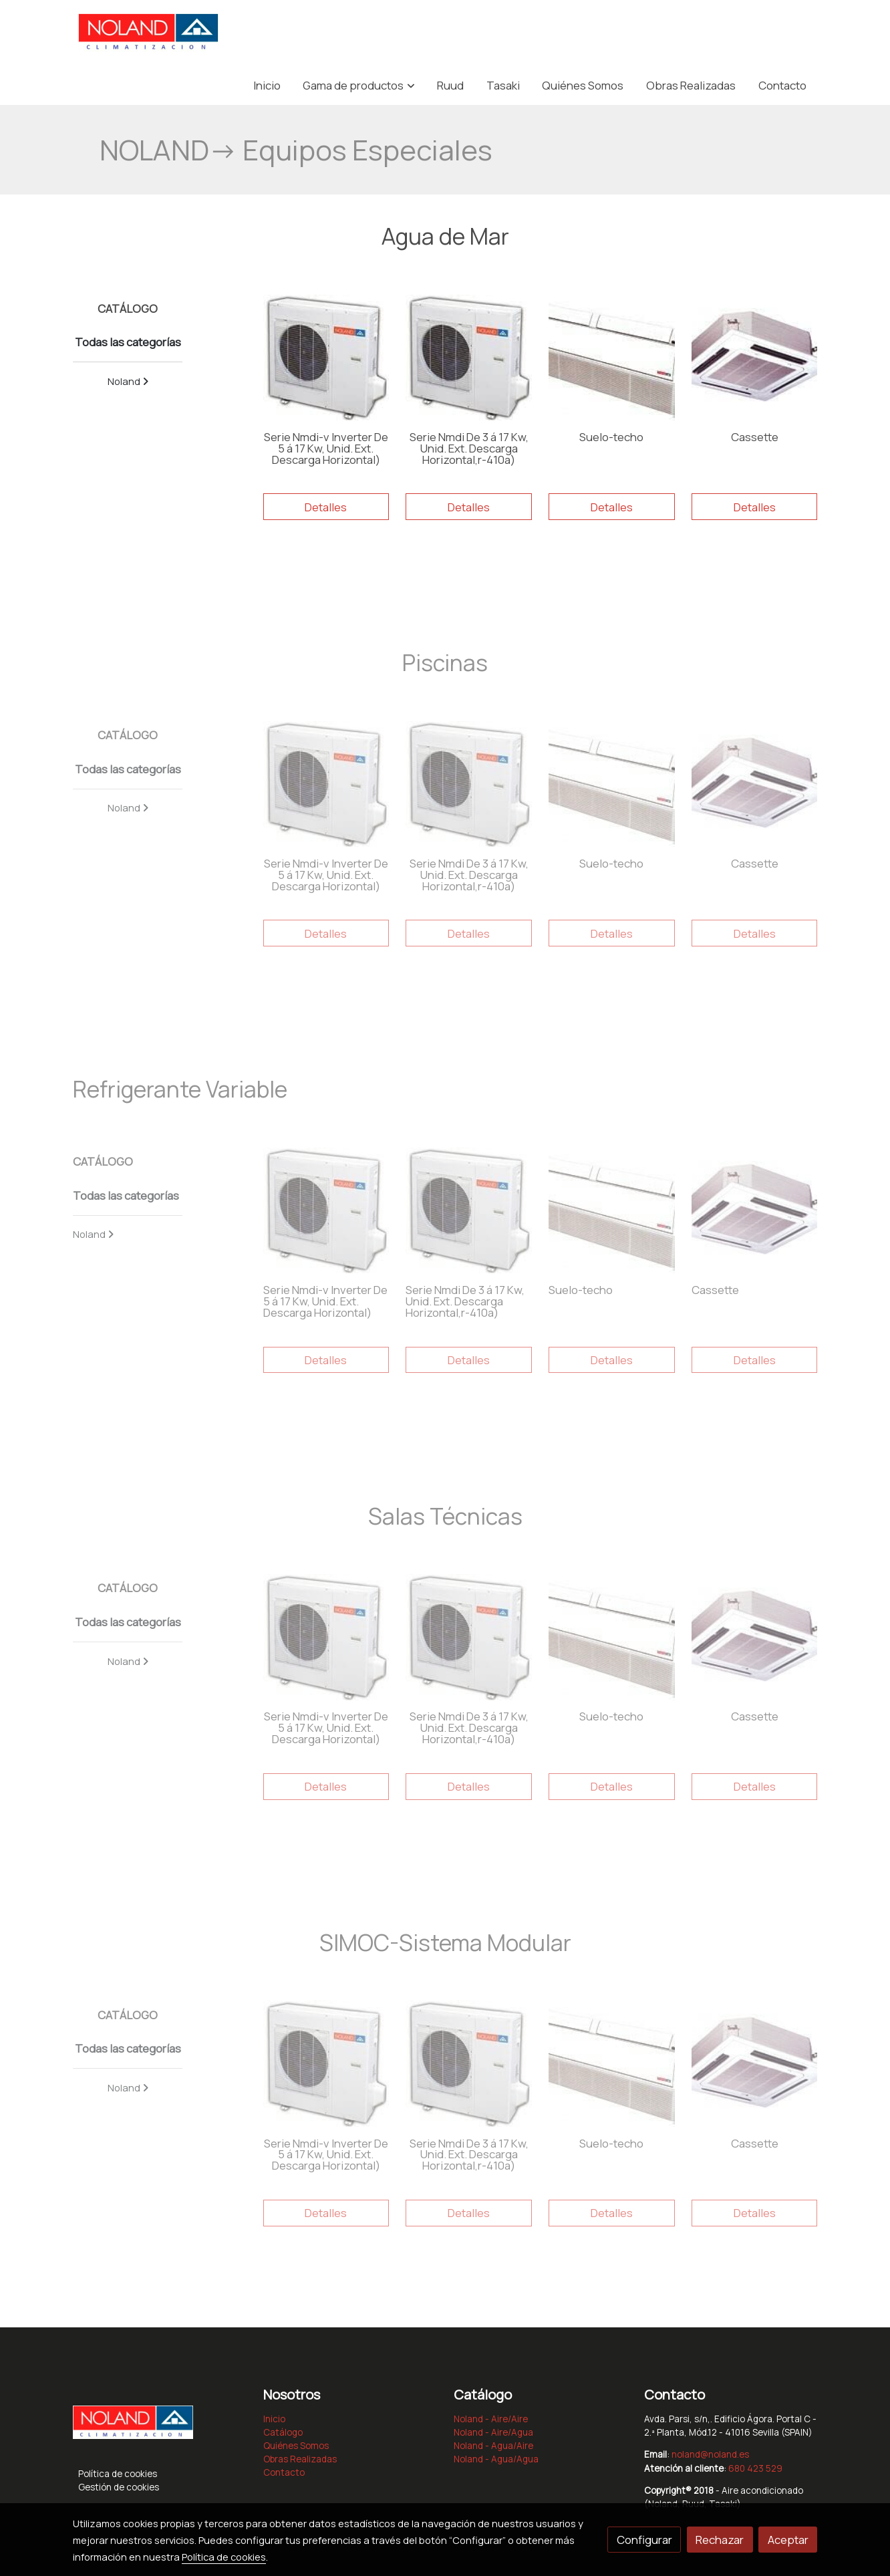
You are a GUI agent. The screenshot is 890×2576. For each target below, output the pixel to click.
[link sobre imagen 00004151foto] (469, 358)
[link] (148, 32)
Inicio (274, 2419)
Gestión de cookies (118, 2487)
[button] (359, 85)
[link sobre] (160, 2425)
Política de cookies (117, 2474)
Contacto (284, 2472)
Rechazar (720, 2539)
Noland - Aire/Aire (491, 2419)
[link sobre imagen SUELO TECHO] (612, 358)
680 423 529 (755, 2468)
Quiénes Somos (296, 2446)
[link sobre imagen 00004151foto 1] (326, 358)
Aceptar (788, 2539)
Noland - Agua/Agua (496, 2459)
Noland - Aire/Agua (493, 2432)
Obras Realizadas (300, 2459)
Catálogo (283, 2432)
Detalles (326, 507)
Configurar (644, 2539)
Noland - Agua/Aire (493, 2446)
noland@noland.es (710, 2454)
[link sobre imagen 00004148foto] (755, 358)
